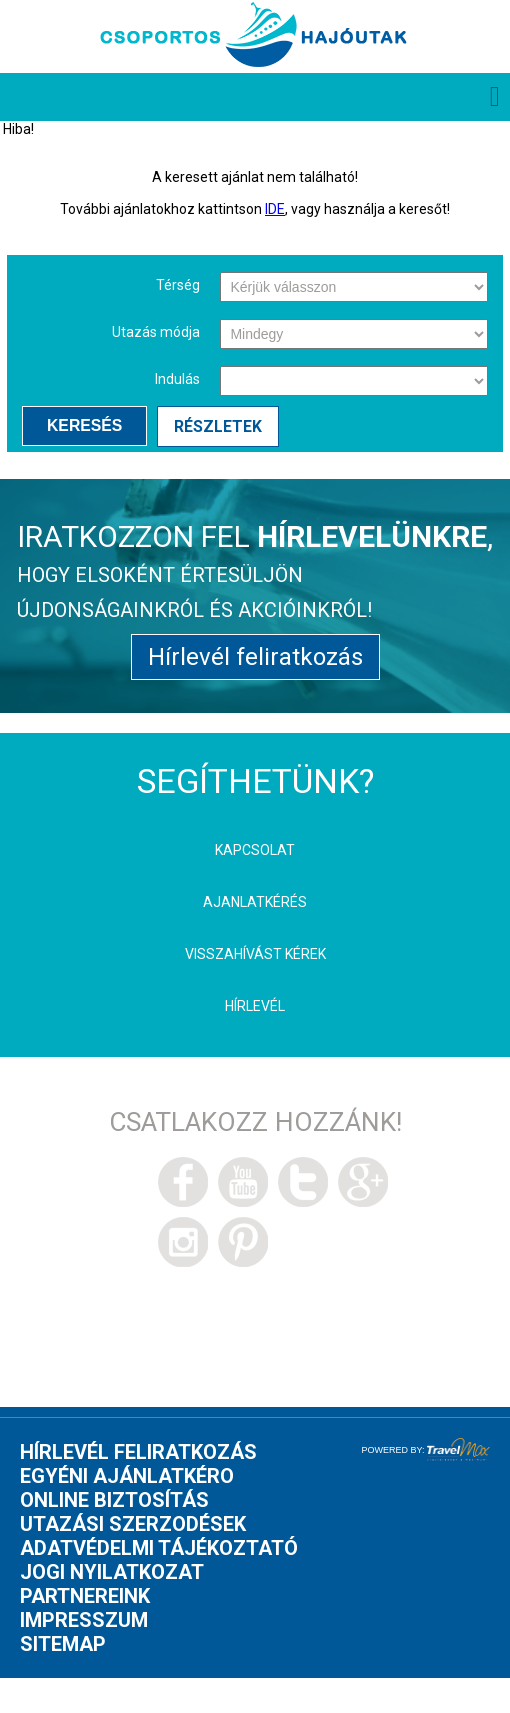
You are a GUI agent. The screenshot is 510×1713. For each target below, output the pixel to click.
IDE (275, 209)
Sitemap (63, 1644)
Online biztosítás (114, 1500)
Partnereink (85, 1596)
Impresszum (84, 1620)
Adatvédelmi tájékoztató (159, 1548)
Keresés (84, 425)
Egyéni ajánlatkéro (127, 1476)
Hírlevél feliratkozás (255, 657)
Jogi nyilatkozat (112, 1572)
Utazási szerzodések (133, 1524)
